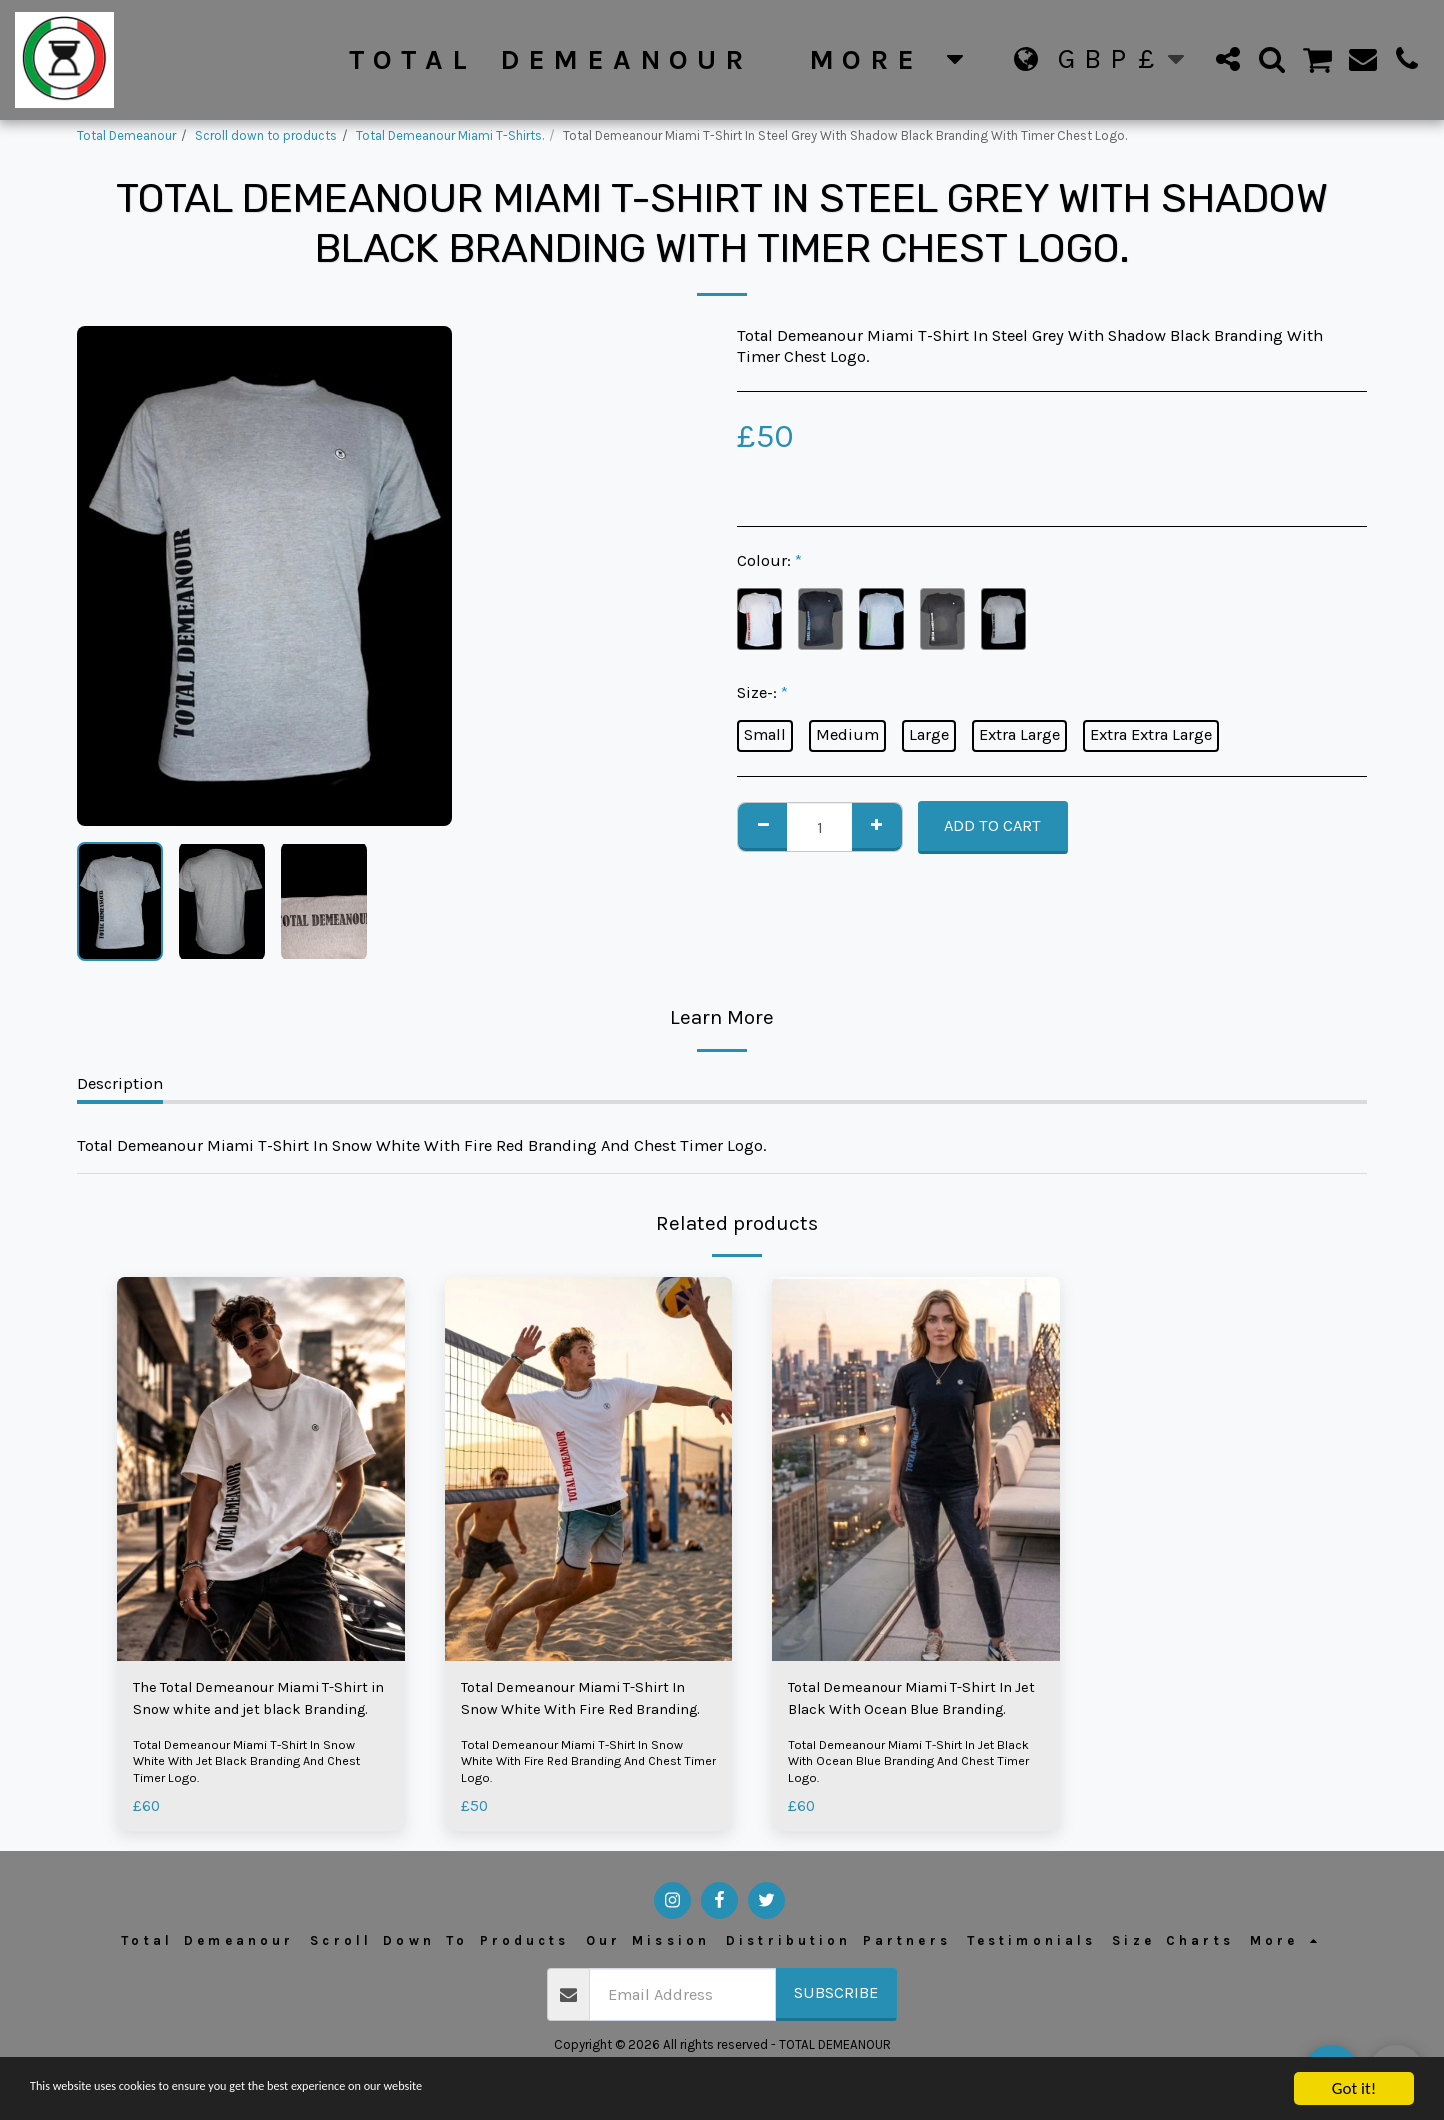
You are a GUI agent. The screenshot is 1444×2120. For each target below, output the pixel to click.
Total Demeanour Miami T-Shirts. (450, 135)
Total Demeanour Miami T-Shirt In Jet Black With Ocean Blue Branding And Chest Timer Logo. (913, 1766)
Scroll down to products (266, 135)
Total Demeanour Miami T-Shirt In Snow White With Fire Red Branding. (586, 1703)
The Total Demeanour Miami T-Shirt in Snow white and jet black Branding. (254, 1703)
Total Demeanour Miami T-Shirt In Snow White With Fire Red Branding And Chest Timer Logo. (577, 1766)
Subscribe (836, 1998)
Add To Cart (992, 825)
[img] (261, 1468)
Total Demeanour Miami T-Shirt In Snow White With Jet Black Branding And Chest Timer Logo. (252, 1766)
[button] (1228, 59)
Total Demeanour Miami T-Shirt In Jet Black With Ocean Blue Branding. (913, 1703)
